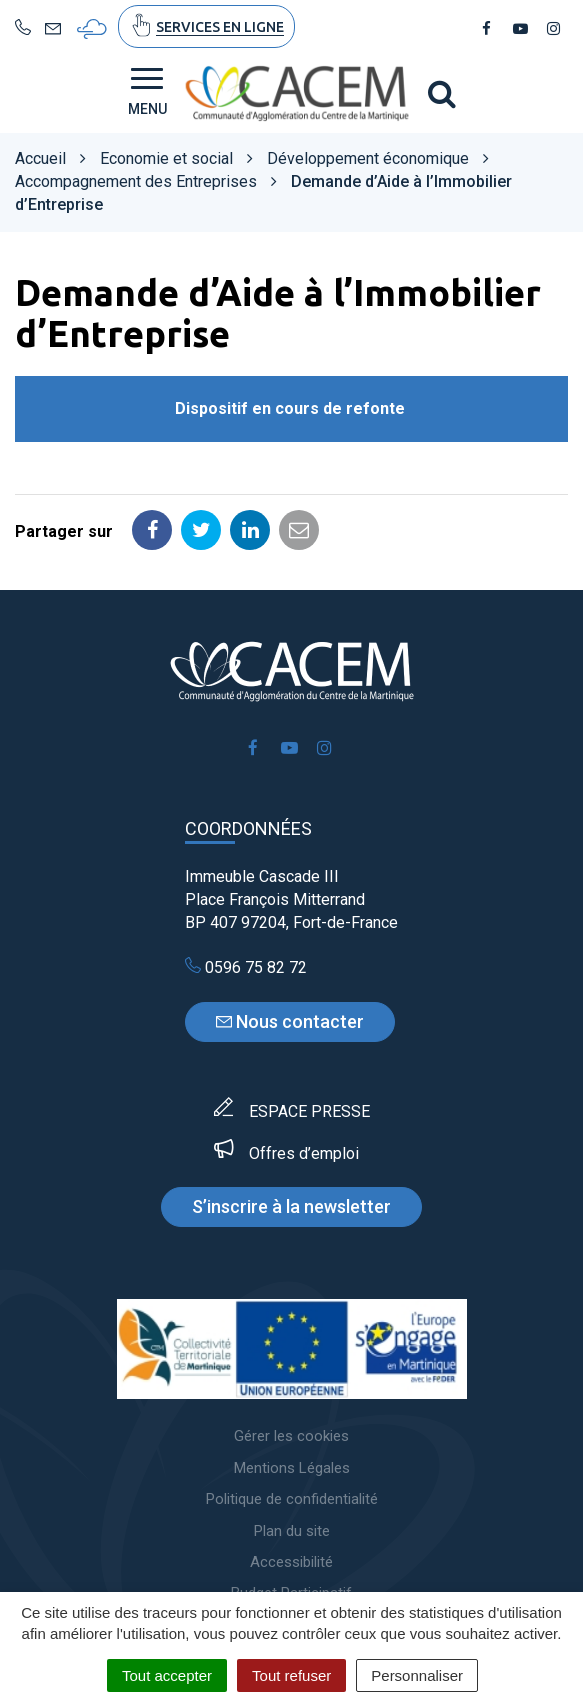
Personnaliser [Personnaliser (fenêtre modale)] (417, 1675)
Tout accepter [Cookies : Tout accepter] (167, 1675)
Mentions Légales (292, 1468)
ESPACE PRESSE (309, 1111)
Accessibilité (291, 1562)
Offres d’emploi (304, 1153)
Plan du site (292, 1531)
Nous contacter (290, 1021)
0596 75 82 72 (246, 967)
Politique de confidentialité (292, 1499)
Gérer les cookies (291, 1436)
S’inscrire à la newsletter (291, 1206)
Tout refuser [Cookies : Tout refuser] (291, 1675)
